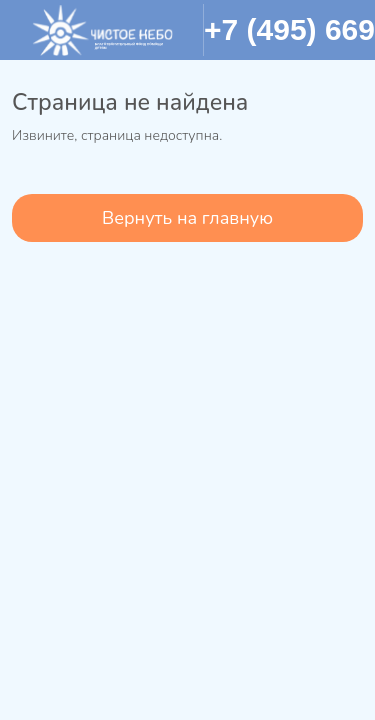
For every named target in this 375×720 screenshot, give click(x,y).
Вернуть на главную (187, 218)
